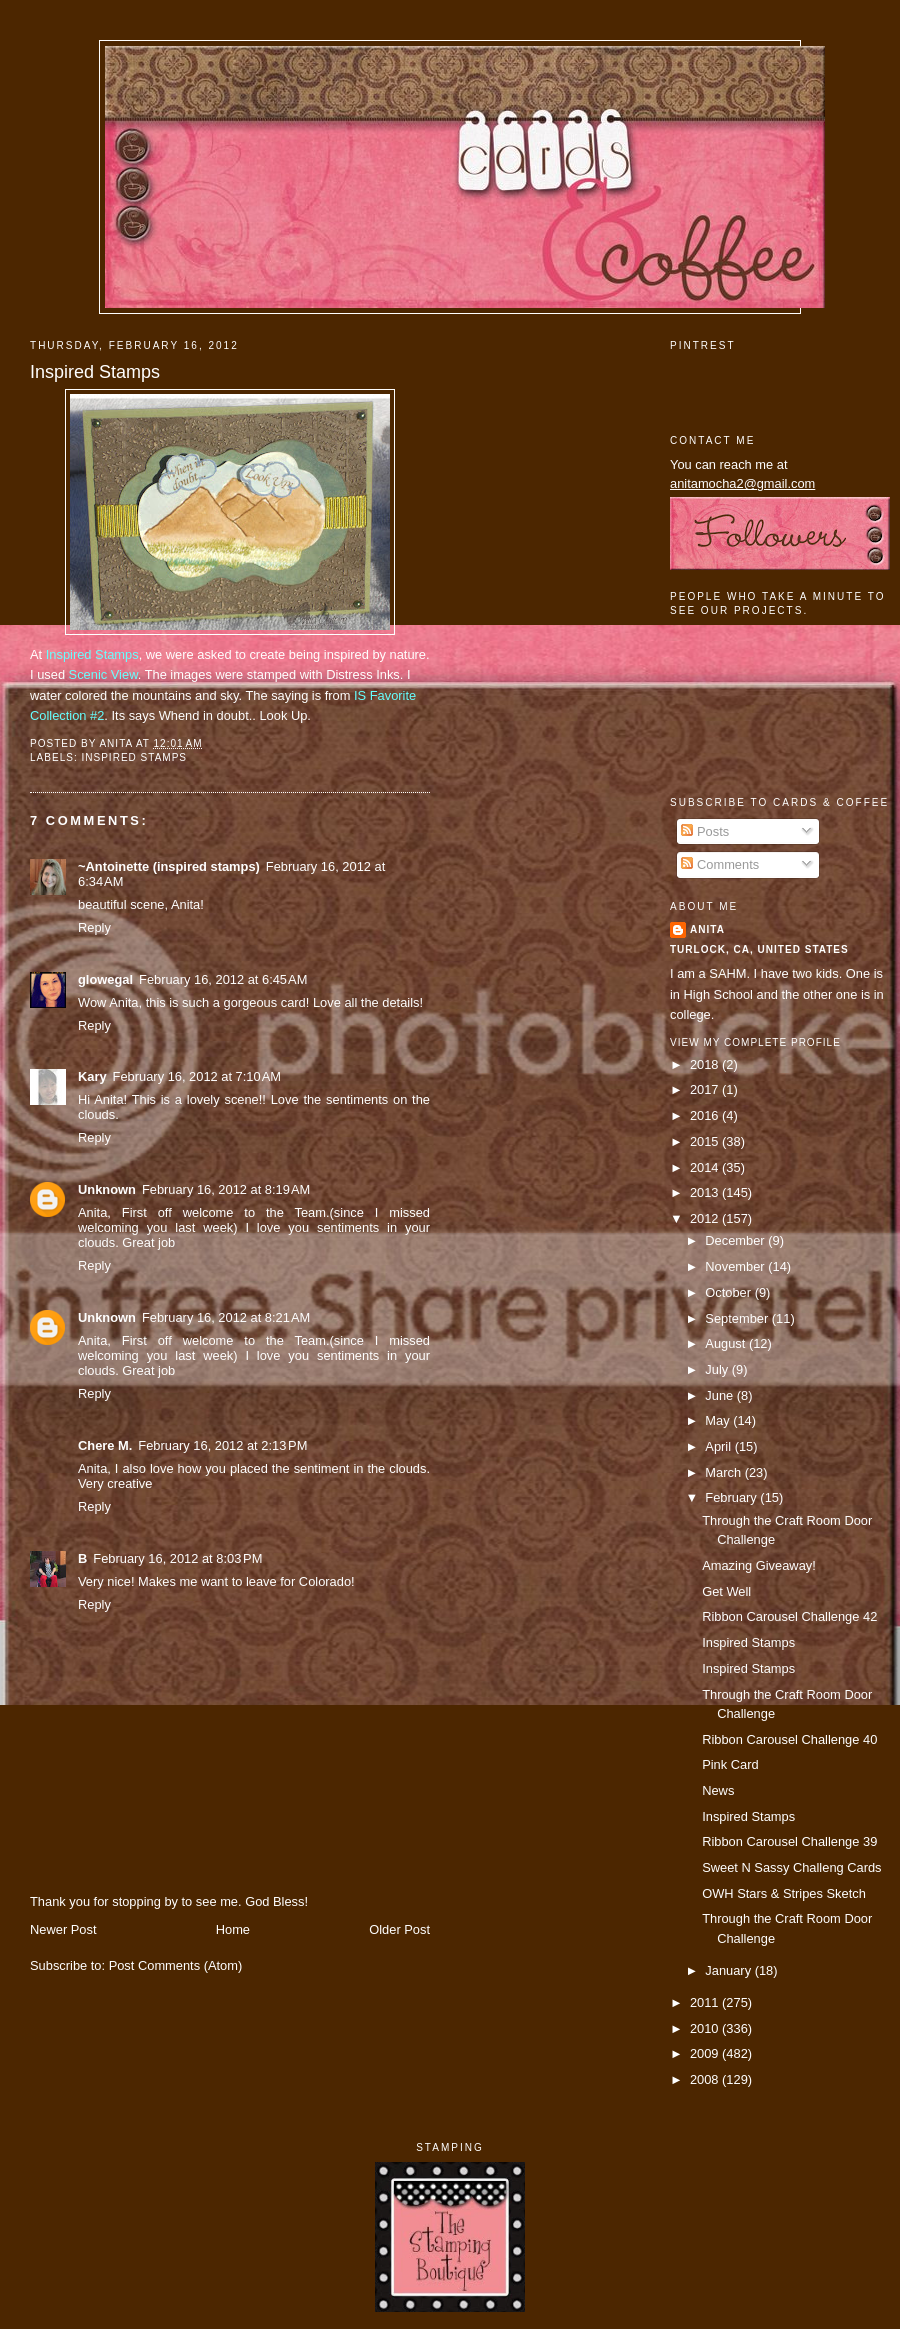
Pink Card (730, 1764)
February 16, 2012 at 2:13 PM (222, 1445)
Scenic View (103, 674)
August (727, 1343)
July (718, 1369)
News (718, 1790)
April (719, 1446)
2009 (706, 2053)
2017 (706, 1089)
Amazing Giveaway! (759, 1565)
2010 (706, 2028)
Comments (720, 864)
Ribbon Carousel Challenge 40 (789, 1739)
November (736, 1266)
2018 (706, 1064)
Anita (707, 929)
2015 (706, 1141)
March (724, 1472)
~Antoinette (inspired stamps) (169, 866)
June (720, 1395)
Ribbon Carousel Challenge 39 (789, 1841)
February (732, 1497)
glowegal (105, 979)
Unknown (107, 1189)
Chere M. (105, 1445)
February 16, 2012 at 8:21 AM (226, 1317)
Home (233, 1929)
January (729, 1970)
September (738, 1318)
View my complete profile (755, 1042)
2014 (706, 1167)
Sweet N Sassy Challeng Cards (791, 1867)
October (729, 1292)
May (719, 1420)
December (736, 1240)
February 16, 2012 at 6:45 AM (223, 979)
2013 (706, 1192)
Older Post (399, 1929)
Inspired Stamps (95, 372)
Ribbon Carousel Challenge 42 (789, 1616)
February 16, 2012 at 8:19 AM (226, 1189)
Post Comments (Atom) (176, 1965)
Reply (94, 927)
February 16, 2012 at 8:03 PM (177, 1558)
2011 (706, 2002)
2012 (706, 1218)
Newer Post (63, 1929)
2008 (706, 2079)
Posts (705, 831)
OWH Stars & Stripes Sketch (784, 1893)
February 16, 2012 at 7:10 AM (197, 1076)
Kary (92, 1076)
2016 (706, 1115)
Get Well (726, 1591)
